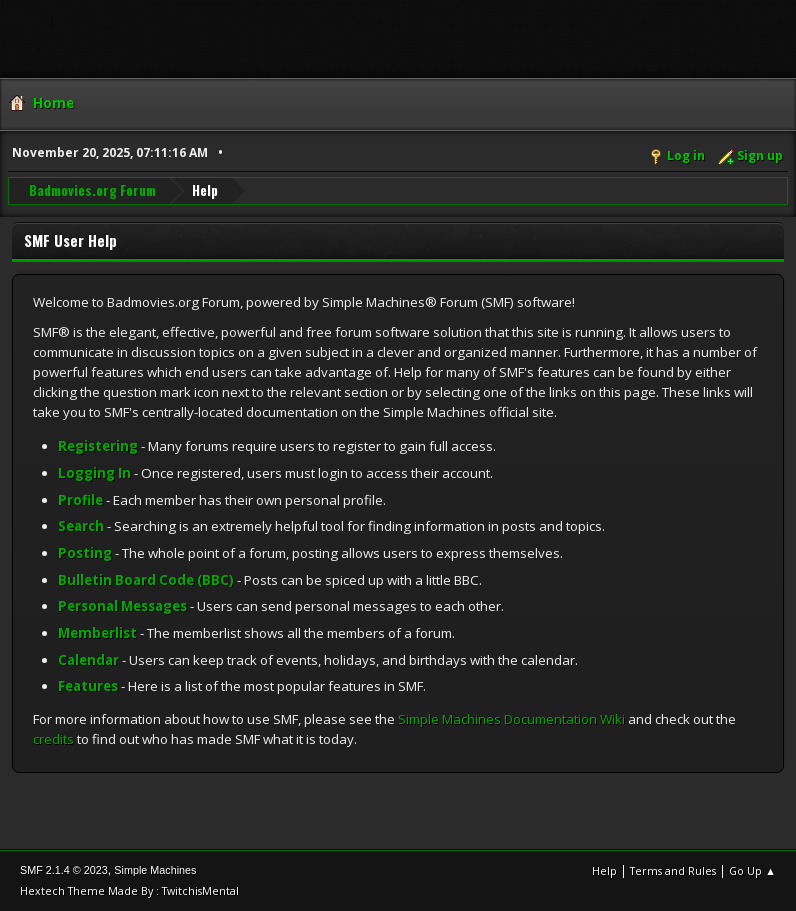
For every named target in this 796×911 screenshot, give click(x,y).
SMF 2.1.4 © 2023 (64, 870)
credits (53, 739)
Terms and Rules (673, 870)
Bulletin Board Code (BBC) (146, 580)
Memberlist (97, 633)
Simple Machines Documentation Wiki (511, 719)
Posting (85, 553)
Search (81, 526)
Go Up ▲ (752, 870)
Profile (80, 500)
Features (88, 686)
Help (604, 870)
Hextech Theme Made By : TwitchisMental (129, 890)
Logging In (94, 473)
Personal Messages (122, 606)
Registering (98, 446)
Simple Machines (155, 870)
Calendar (88, 660)
